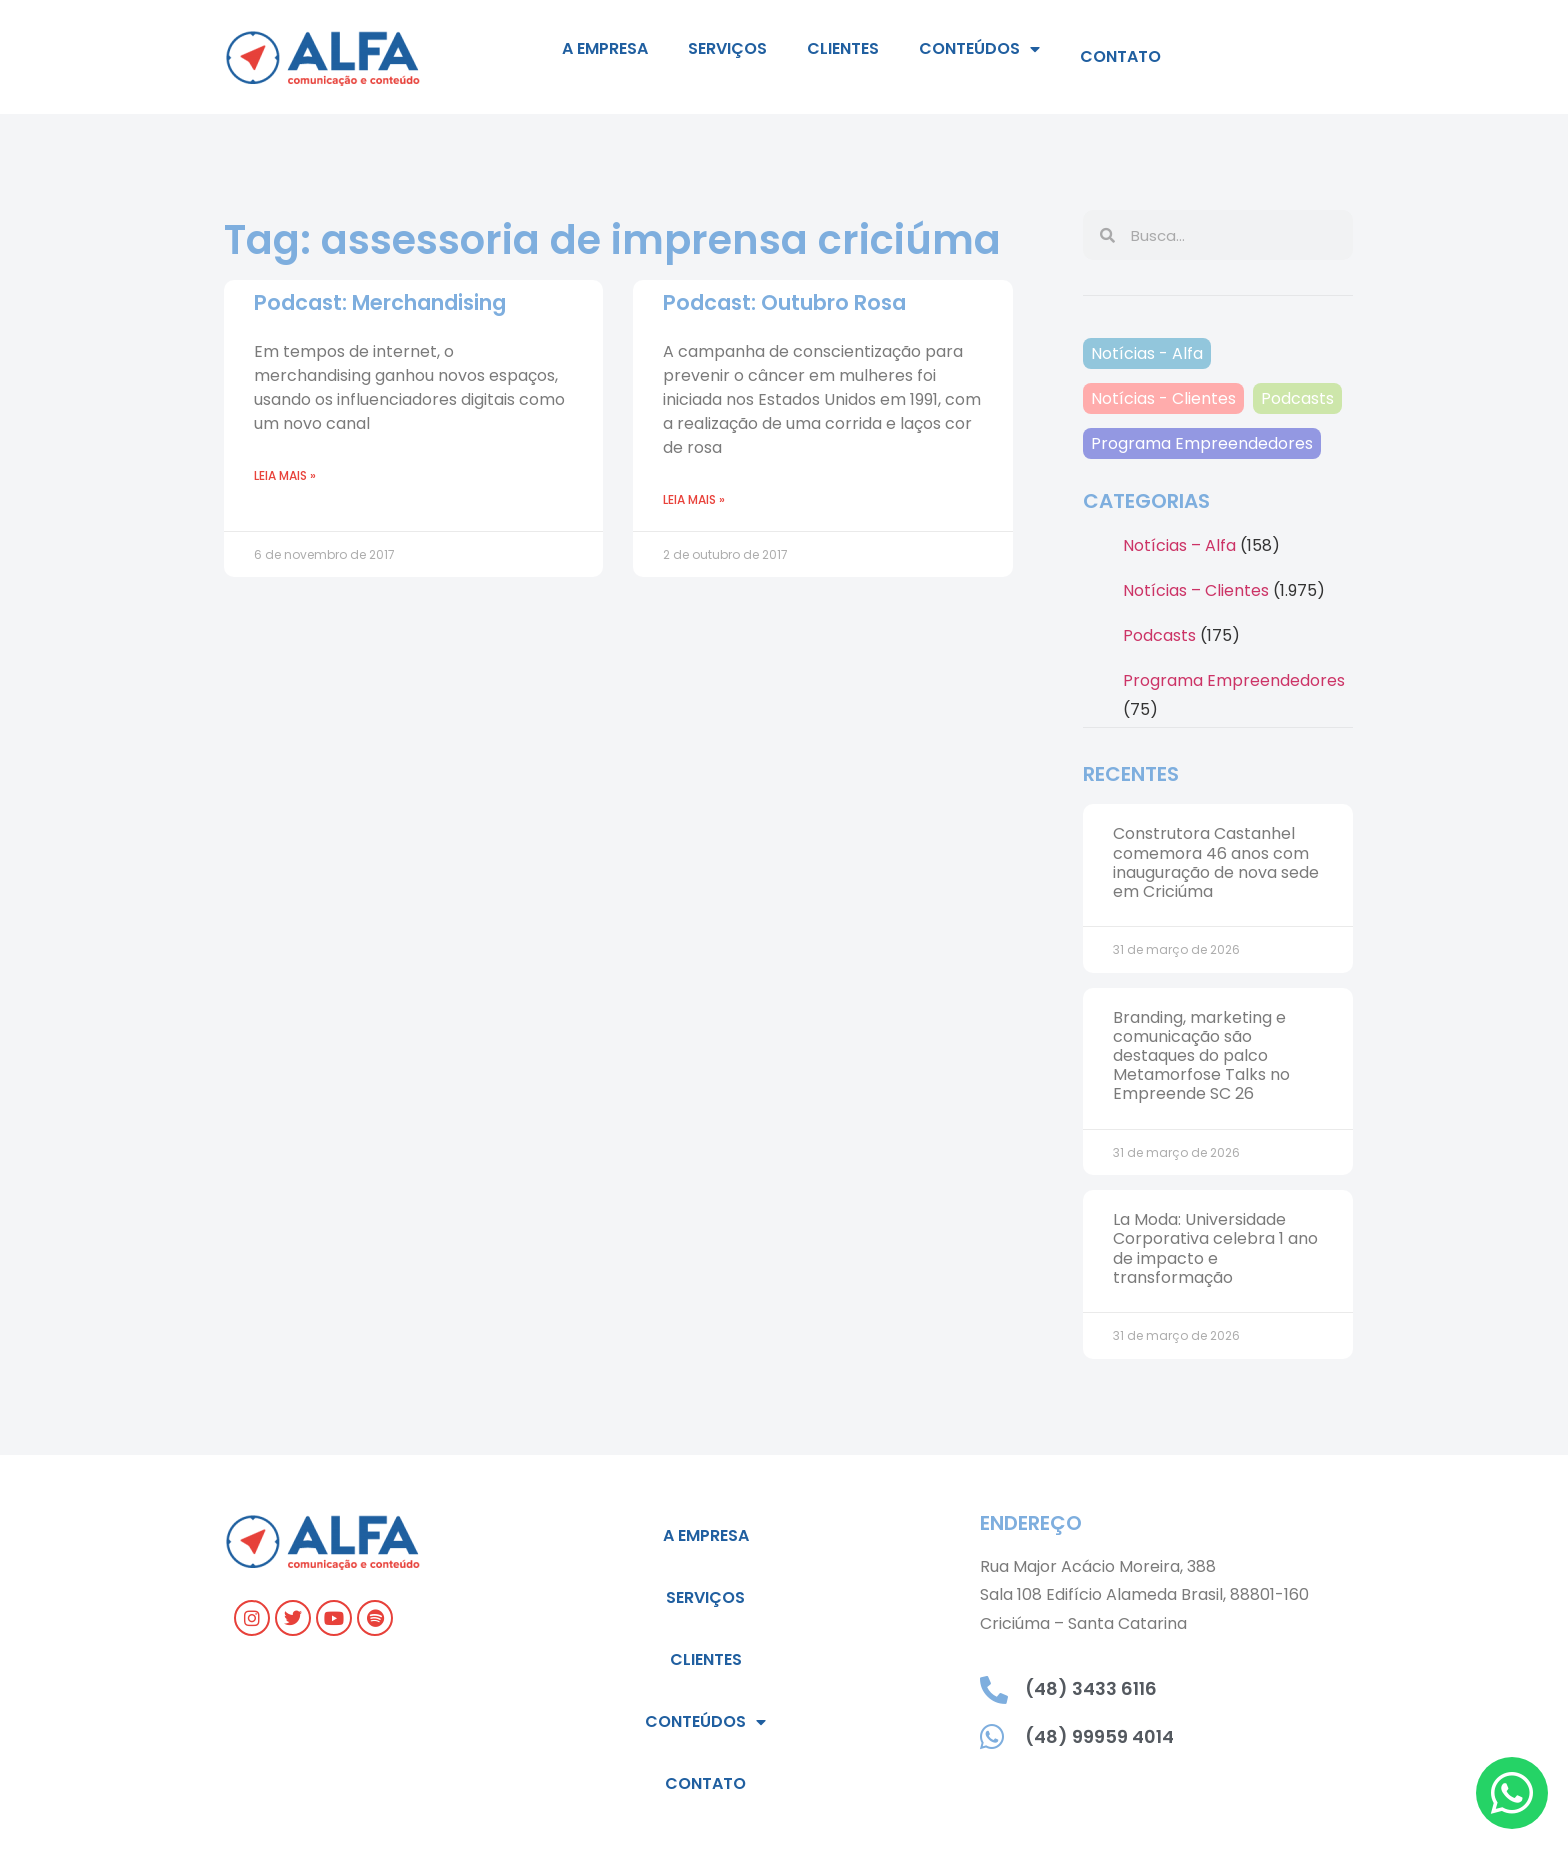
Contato (1120, 56)
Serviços (727, 48)
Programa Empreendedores (1202, 443)
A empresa (605, 48)
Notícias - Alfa (1147, 353)
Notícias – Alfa (1179, 545)
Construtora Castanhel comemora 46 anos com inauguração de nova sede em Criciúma (1216, 862)
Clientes (843, 48)
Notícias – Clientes (1196, 590)
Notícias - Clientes (1163, 398)
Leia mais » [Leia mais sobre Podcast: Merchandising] (285, 475)
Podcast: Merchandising (380, 302)
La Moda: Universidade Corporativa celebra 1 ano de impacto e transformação (1215, 1248)
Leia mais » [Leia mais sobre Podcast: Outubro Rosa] (694, 499)
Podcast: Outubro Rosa (784, 302)
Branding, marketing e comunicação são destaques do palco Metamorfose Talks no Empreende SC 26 (1201, 1056)
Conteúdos (979, 49)
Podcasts (1297, 398)
